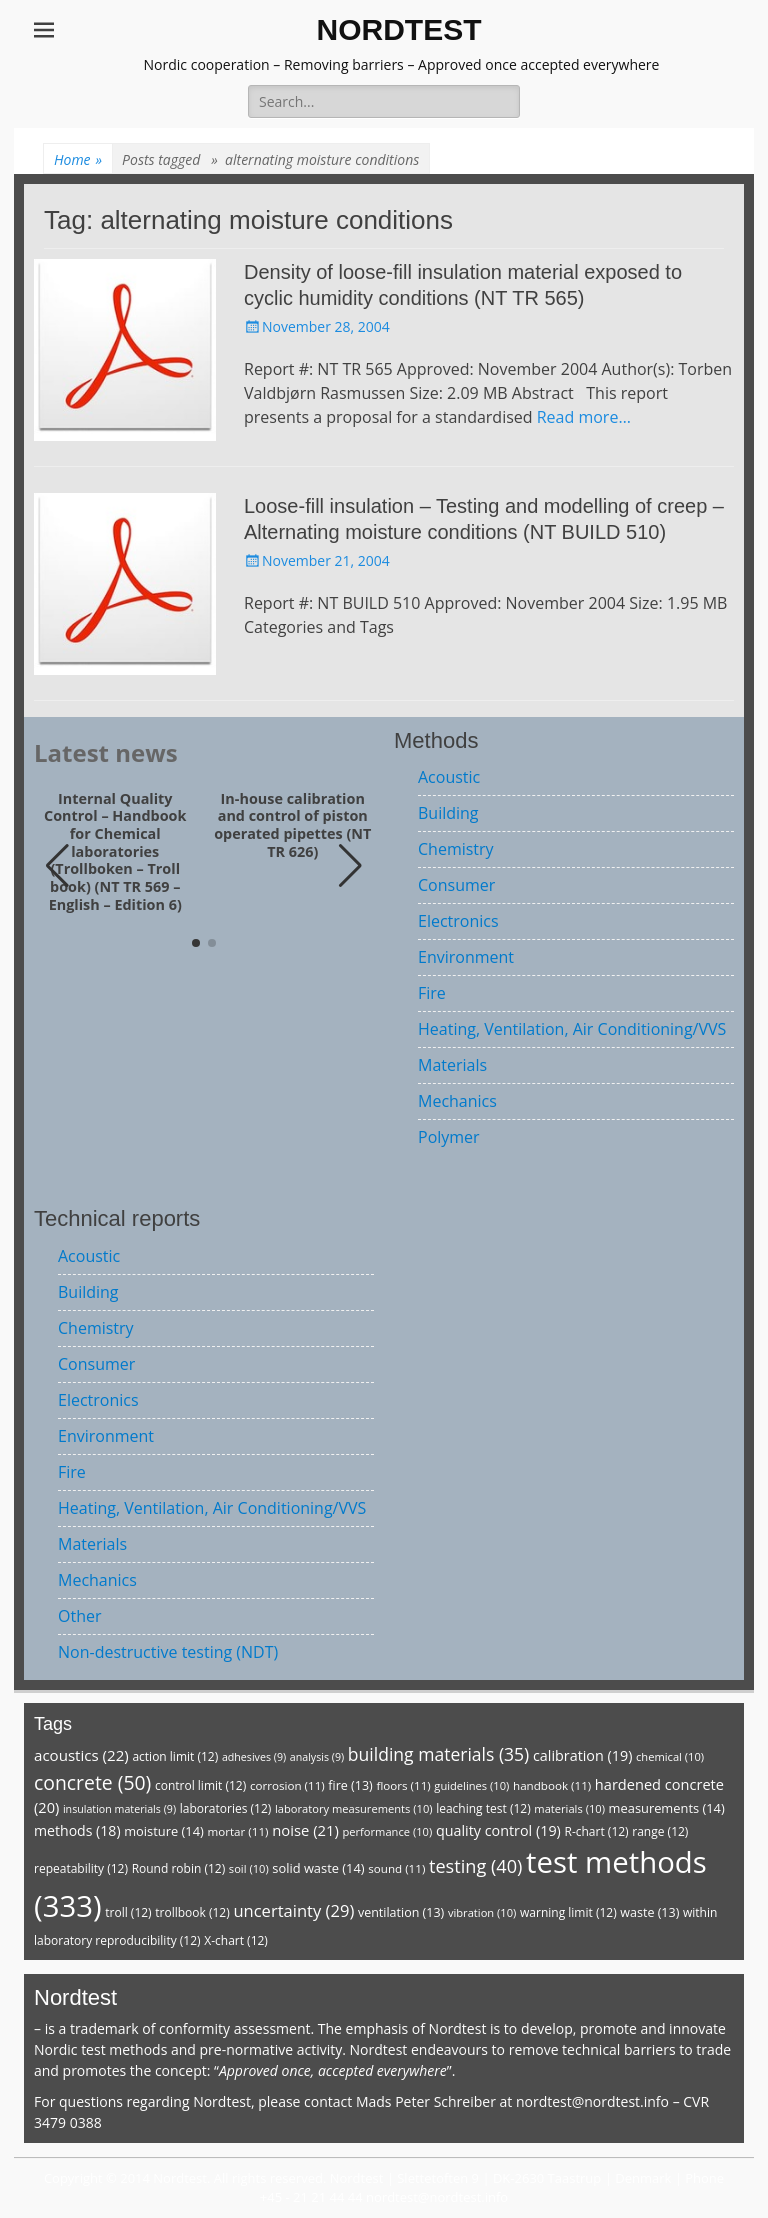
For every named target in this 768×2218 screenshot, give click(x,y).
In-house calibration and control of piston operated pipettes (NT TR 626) (292, 825)
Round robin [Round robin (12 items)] (179, 1868)
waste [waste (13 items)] (649, 1912)
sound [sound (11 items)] (396, 1868)
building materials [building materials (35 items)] (438, 1754)
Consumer (456, 885)
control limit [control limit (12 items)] (200, 1785)
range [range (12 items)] (660, 1831)
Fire (432, 993)
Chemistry (456, 849)
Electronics (458, 921)
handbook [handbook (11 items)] (552, 1785)
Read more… (584, 417)
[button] (350, 866)
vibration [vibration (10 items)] (482, 1912)
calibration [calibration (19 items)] (582, 1755)
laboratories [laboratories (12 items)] (226, 1808)
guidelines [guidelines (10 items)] (471, 1785)
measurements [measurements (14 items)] (667, 1808)
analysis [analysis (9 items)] (317, 1757)
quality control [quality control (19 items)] (498, 1830)
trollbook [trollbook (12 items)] (192, 1912)
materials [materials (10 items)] (569, 1808)
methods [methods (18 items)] (77, 1830)
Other (79, 1616)
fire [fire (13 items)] (350, 1785)
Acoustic (449, 777)
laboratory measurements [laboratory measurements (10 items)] (354, 1808)
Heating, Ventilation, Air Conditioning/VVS (572, 1029)
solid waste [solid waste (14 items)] (318, 1868)
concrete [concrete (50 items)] (92, 1782)
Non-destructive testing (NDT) (168, 1652)
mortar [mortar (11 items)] (237, 1831)
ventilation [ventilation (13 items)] (401, 1912)
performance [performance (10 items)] (387, 1831)
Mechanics (457, 1101)
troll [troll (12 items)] (128, 1912)
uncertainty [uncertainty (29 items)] (293, 1910)
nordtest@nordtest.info (592, 2101)
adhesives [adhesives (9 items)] (254, 1757)
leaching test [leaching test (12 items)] (483, 1808)
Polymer (449, 1137)
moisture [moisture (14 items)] (164, 1831)
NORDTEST (399, 29)
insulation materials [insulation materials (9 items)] (119, 1809)
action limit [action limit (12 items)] (175, 1756)
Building (448, 813)
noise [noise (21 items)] (305, 1830)
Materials (452, 1065)
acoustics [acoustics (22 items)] (81, 1755)
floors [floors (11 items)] (403, 1785)
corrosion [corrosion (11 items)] (287, 1785)
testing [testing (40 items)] (476, 1866)
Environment (466, 957)
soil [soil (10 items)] (249, 1868)
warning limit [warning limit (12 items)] (568, 1912)
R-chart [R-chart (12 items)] (596, 1831)
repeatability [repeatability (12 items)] (81, 1868)
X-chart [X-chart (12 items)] (236, 1940)
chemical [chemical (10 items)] (670, 1756)
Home (78, 159)
